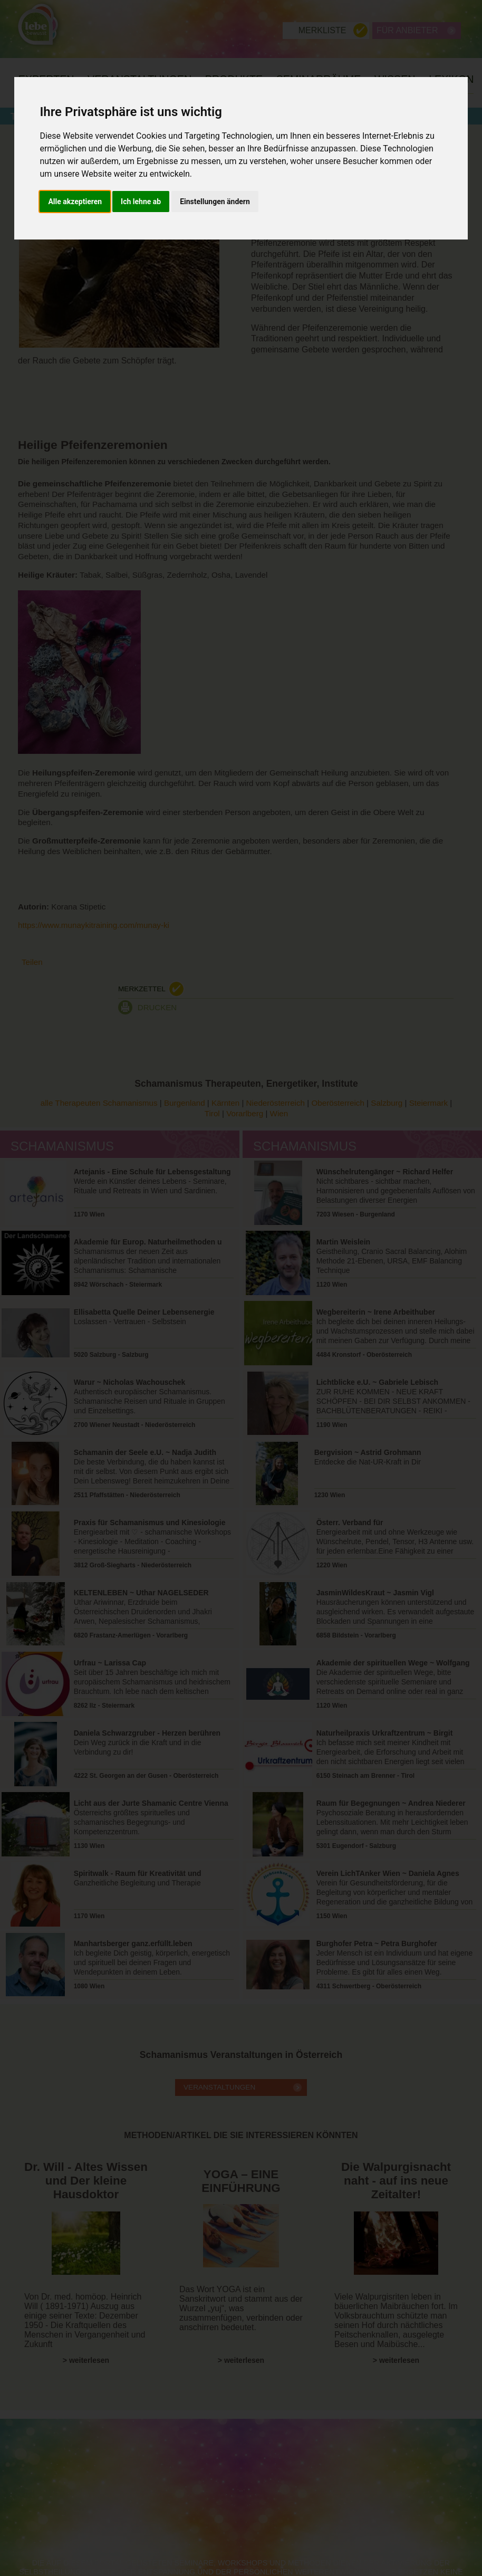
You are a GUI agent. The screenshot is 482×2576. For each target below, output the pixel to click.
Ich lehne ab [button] (141, 201)
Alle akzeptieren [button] (75, 201)
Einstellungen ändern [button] (215, 201)
